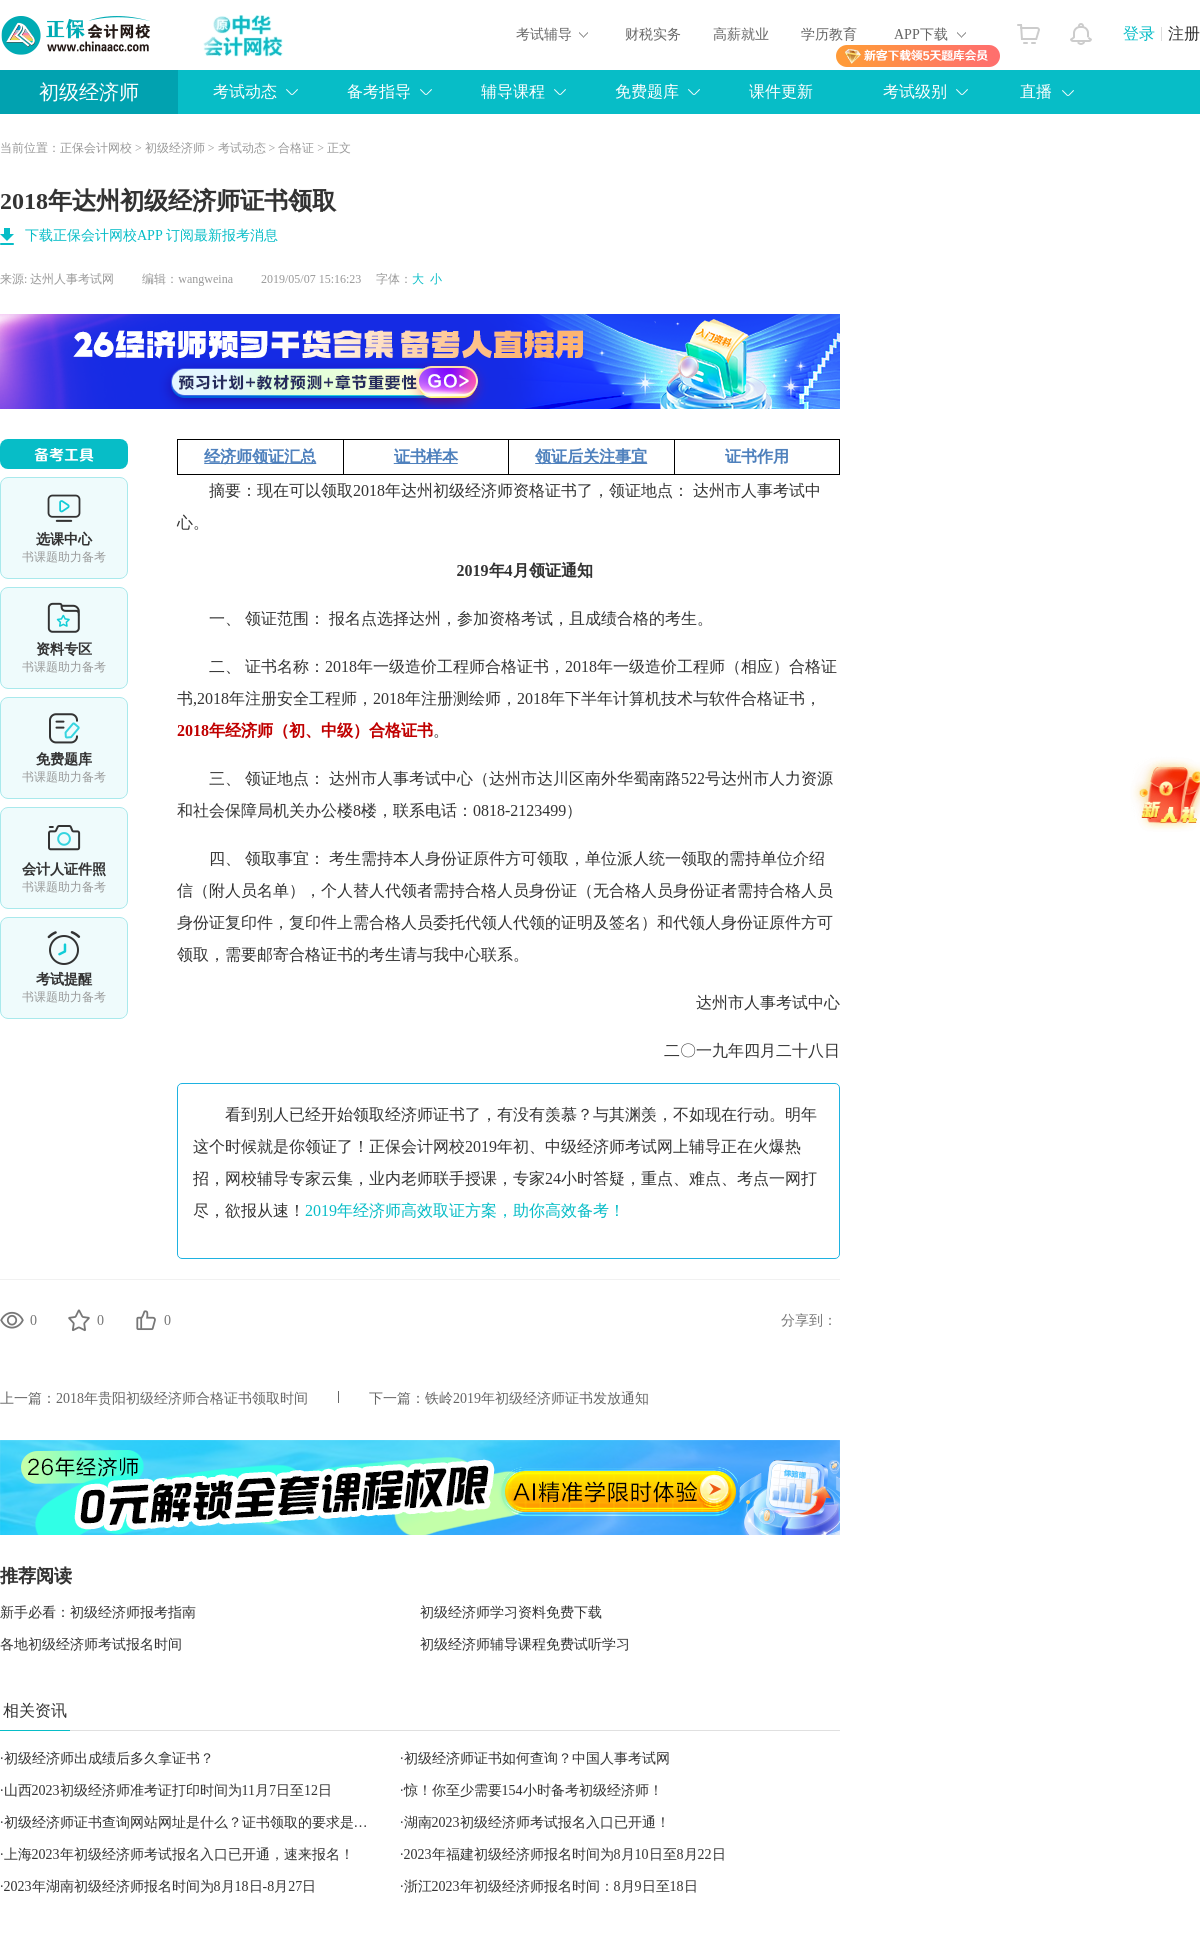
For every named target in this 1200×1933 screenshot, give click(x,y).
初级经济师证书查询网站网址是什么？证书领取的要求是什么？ (200, 1822)
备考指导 (379, 91)
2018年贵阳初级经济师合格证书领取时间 (182, 1398)
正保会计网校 (96, 148)
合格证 (296, 148)
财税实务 (653, 34)
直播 (1036, 91)
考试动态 (245, 91)
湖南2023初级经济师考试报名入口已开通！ (537, 1822)
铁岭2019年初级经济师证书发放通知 (537, 1398)
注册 (1184, 33)
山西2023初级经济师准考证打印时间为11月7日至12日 (168, 1790)
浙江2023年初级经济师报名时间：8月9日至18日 (551, 1886)
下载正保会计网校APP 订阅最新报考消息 (151, 235)
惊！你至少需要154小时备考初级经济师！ (533, 1790)
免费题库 (647, 91)
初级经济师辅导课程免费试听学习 (525, 1644)
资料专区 (64, 638)
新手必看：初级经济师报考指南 (98, 1612)
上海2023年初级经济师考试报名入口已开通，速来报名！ (179, 1854)
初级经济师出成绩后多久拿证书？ (109, 1758)
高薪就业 (741, 34)
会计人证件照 (64, 858)
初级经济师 (89, 92)
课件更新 (781, 91)
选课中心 (64, 528)
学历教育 (829, 34)
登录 (1139, 33)
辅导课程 (513, 91)
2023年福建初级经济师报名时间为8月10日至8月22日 (565, 1854)
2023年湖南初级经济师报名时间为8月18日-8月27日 (160, 1886)
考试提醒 (64, 968)
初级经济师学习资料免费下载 (511, 1612)
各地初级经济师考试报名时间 (91, 1644)
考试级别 (915, 91)
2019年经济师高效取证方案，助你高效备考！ (465, 1210)
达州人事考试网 (72, 279)
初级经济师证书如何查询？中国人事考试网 (537, 1758)
